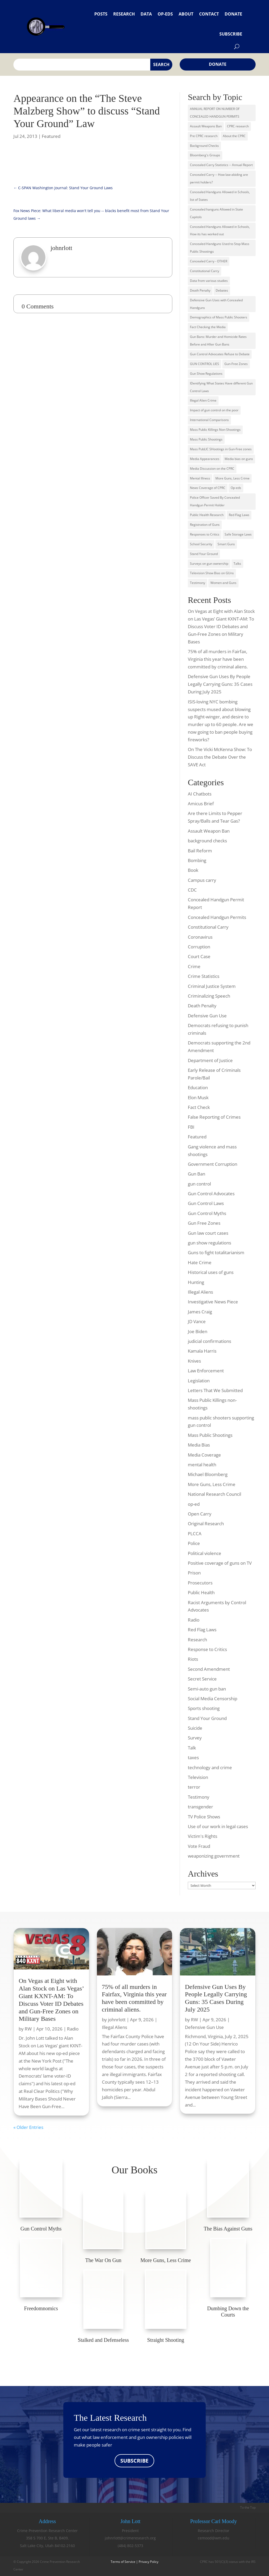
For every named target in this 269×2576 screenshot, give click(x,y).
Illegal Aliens (200, 1292)
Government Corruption (212, 1164)
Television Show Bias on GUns (212, 573)
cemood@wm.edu (213, 2537)
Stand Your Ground (204, 554)
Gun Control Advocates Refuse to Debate (220, 354)
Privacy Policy (148, 2561)
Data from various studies (209, 280)
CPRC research (238, 126)
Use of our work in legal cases (218, 1826)
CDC (192, 890)
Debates (222, 290)
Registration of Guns (205, 524)
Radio (193, 1620)
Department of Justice (210, 1060)
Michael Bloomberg (207, 1474)
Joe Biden (197, 1331)
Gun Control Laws (206, 1203)
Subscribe (230, 34)
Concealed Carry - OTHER (208, 261)
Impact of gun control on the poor (214, 410)
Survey (195, 1738)
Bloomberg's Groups (205, 155)
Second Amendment (209, 1669)
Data (146, 14)
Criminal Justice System (212, 986)
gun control (199, 1184)
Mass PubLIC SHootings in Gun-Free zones (221, 449)
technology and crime (210, 1767)
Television (198, 1777)
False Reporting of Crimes (214, 1117)
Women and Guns (223, 583)
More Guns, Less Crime (232, 478)
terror (194, 1787)
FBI (191, 1127)
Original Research (206, 1523)
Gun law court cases (208, 1233)
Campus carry (202, 880)
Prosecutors (200, 1583)
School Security (201, 544)
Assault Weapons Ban (206, 126)
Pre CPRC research (204, 136)
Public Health (201, 1592)
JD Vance (197, 1321)
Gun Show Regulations (206, 373)
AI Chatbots (199, 794)
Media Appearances (204, 459)
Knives (194, 1361)
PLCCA (194, 1533)
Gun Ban (196, 1174)
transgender (200, 1807)
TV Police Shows (204, 1817)
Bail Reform (200, 851)
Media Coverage (204, 1455)
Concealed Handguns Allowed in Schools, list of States (220, 196)
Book (193, 870)
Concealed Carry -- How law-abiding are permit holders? (219, 178)
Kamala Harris (202, 1351)
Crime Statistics (203, 976)
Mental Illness (200, 478)
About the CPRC (234, 136)
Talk (192, 1748)
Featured (51, 136)
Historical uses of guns (211, 1272)
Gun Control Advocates (211, 1194)
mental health (202, 1465)
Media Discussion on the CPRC (212, 468)
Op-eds (165, 14)
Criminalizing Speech (209, 996)
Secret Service (202, 1679)
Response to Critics (207, 1649)
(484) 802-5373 (130, 2545)
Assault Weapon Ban (209, 831)
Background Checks (204, 145)
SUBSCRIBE (134, 2460)
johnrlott (117, 2020)
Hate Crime (199, 1262)
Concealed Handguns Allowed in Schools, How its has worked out (220, 230)
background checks (207, 841)
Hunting (196, 1282)
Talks (237, 563)
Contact (209, 14)
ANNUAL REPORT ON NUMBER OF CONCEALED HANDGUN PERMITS (215, 113)
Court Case (199, 956)
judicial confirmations (209, 1341)
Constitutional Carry (204, 271)
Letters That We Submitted (215, 1390)
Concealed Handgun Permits (217, 917)
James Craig (200, 1312)
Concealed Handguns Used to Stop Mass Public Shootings (219, 248)
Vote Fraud (199, 1846)
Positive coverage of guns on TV (220, 1563)
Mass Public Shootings (206, 439)
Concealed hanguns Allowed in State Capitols (216, 213)
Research (124, 14)
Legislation (199, 1381)
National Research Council (214, 1494)
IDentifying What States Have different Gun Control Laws (221, 387)
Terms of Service (123, 2561)
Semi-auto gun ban (207, 1689)
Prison (194, 1573)
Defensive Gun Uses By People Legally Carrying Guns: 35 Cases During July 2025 (220, 684)
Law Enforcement (206, 1371)
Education (198, 1087)
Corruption (199, 947)
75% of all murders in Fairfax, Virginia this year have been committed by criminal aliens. (218, 659)
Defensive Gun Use (207, 1016)
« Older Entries (28, 2127)
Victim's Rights (202, 1836)
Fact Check (199, 1107)
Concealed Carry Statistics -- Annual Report (221, 165)
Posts (100, 14)
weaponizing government (214, 1856)
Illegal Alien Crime (203, 400)
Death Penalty (200, 290)
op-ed (194, 1504)
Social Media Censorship (212, 1698)
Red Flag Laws (239, 515)
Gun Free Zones (204, 1223)
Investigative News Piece (213, 1302)
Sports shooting (204, 1708)
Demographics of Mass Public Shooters (218, 317)
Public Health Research (207, 515)
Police (194, 1543)
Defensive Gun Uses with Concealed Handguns (216, 304)
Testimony (197, 583)
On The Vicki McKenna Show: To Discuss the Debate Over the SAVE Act (220, 757)
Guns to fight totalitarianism (216, 1252)
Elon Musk (198, 1097)
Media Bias (199, 1445)
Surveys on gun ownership (209, 563)
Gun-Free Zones (236, 364)
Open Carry (199, 1514)
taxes (193, 1757)
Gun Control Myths (207, 1213)
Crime (194, 966)
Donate (233, 14)
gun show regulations (209, 1243)
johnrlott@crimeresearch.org (130, 2537)
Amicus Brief (201, 804)
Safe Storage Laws (238, 534)
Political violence (204, 1553)
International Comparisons (209, 420)
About (186, 14)
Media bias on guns (239, 459)
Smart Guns (226, 544)
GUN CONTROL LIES (204, 364)
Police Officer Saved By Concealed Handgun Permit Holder (215, 501)
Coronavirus (200, 937)
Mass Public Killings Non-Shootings (215, 429)
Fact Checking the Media (208, 327)
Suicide (195, 1728)
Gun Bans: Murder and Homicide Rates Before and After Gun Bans (218, 340)
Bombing (197, 860)
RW (28, 2029)
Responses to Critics (204, 534)
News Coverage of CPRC (207, 488)
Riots (193, 1659)
